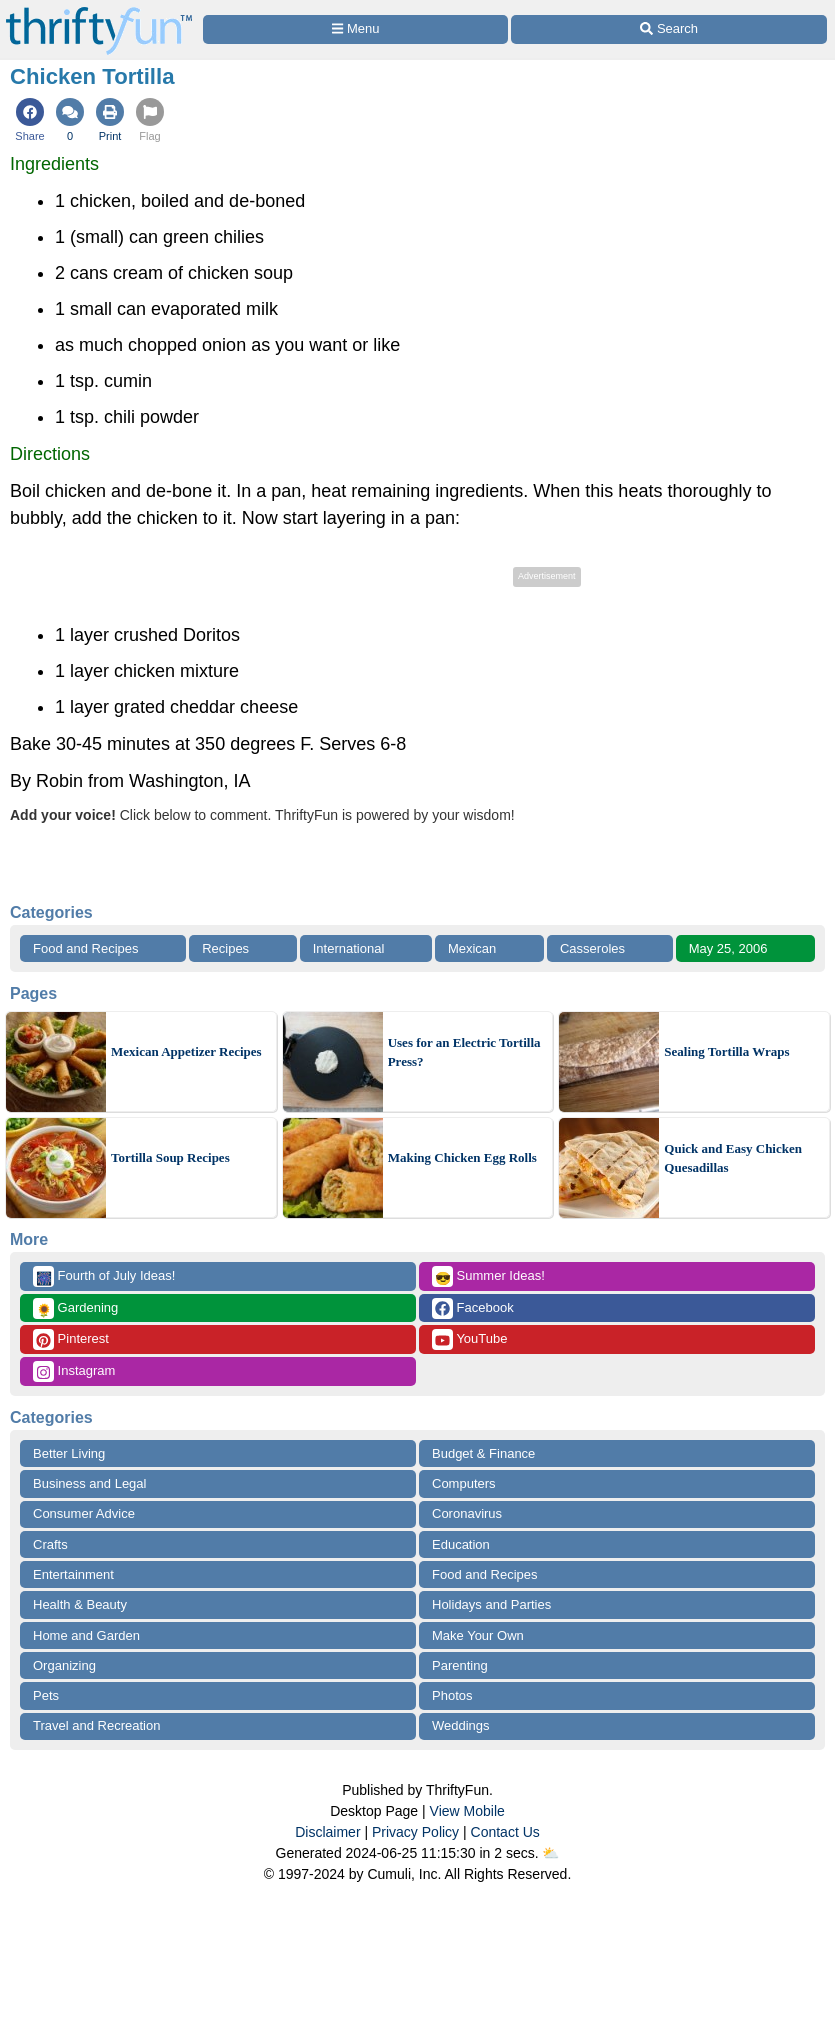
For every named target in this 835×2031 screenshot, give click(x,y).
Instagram (74, 1371)
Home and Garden (86, 1635)
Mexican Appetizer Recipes (186, 1051)
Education (461, 1544)
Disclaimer (327, 1832)
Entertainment (73, 1574)
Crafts (50, 1544)
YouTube (469, 1339)
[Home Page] (99, 11)
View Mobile (467, 1811)
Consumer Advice (84, 1513)
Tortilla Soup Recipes (170, 1157)
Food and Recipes (86, 948)
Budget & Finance (483, 1453)
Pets (46, 1695)
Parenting (460, 1665)
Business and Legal (89, 1483)
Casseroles (592, 948)
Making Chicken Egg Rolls (462, 1157)
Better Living (69, 1453)
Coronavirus (467, 1513)
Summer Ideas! (488, 1276)
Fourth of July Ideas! (104, 1276)
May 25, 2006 (728, 948)
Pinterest (71, 1339)
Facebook (473, 1308)
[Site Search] (669, 29)
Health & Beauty (80, 1604)
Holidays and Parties (491, 1604)
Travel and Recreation (96, 1725)
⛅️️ (550, 1853)
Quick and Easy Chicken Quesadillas (733, 1158)
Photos (452, 1695)
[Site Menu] (355, 29)
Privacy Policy (415, 1832)
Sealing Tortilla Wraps (726, 1051)
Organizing (64, 1665)
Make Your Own (478, 1635)
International (349, 948)
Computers (464, 1483)
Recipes (225, 948)
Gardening (75, 1308)
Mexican (472, 948)
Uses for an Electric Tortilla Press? (464, 1052)
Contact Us (505, 1832)
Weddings (461, 1725)
